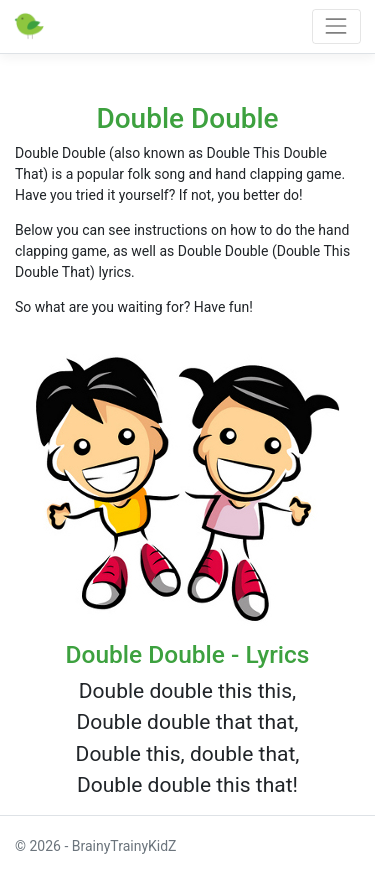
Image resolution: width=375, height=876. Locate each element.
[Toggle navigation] (336, 26)
